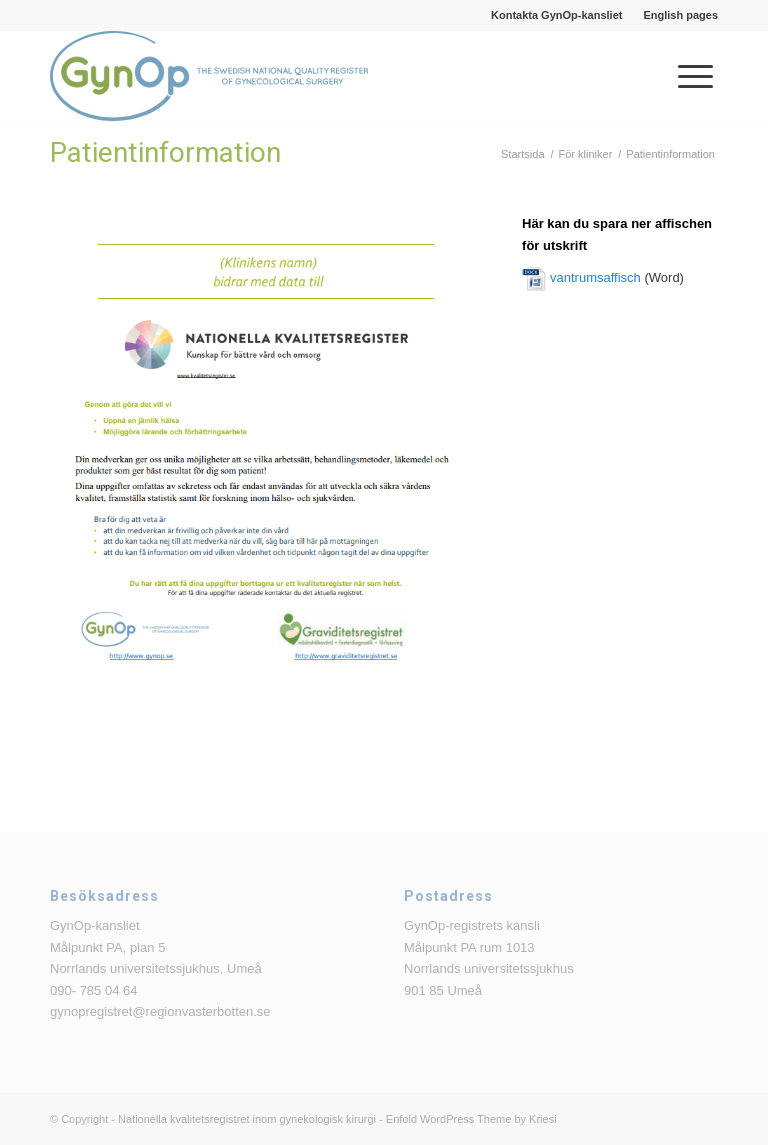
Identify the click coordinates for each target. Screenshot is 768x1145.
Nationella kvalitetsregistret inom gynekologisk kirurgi (247, 1119)
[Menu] (685, 76)
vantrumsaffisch (595, 277)
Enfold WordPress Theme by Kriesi (471, 1119)
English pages (680, 15)
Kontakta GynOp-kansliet (556, 15)
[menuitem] (557, 15)
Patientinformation (165, 152)
